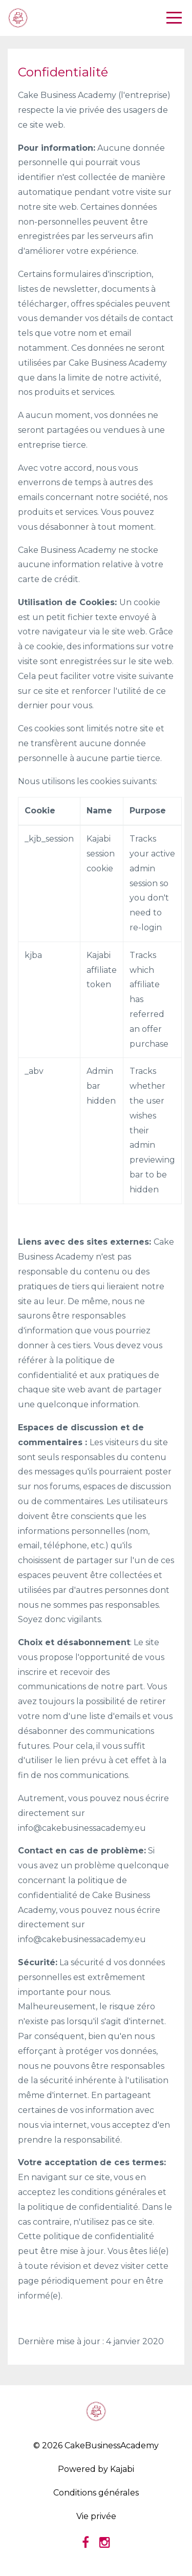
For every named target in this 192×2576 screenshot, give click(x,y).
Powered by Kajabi (96, 2469)
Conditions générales (96, 2493)
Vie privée (96, 2516)
